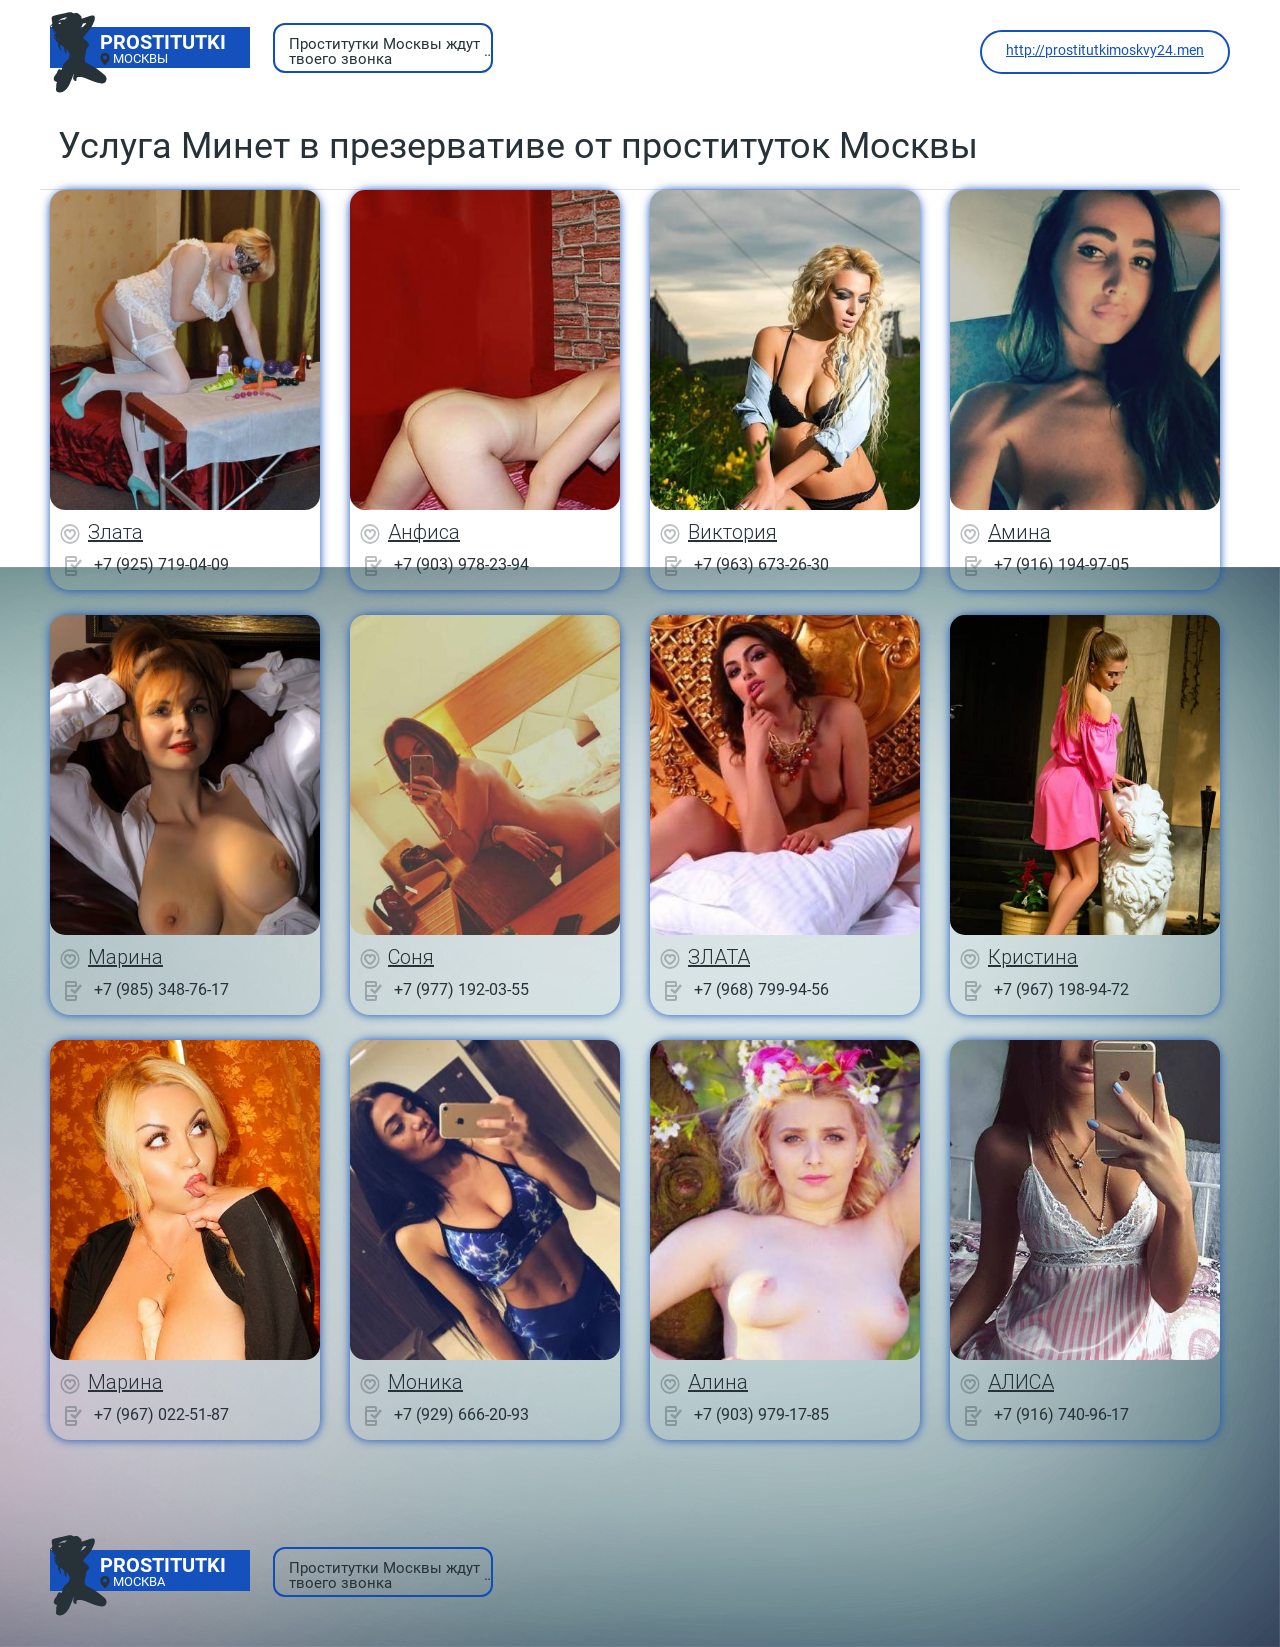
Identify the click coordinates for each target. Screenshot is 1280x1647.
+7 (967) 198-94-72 (1061, 989)
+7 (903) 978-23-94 (461, 564)
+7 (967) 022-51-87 (161, 1414)
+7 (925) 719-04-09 (161, 564)
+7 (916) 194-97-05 (1061, 564)
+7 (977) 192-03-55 (461, 989)
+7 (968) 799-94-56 (761, 989)
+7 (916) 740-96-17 (1061, 1414)
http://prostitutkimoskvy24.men (1105, 50)
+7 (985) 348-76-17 (161, 989)
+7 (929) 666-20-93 (461, 1414)
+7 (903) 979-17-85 (761, 1414)
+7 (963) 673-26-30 (761, 564)
